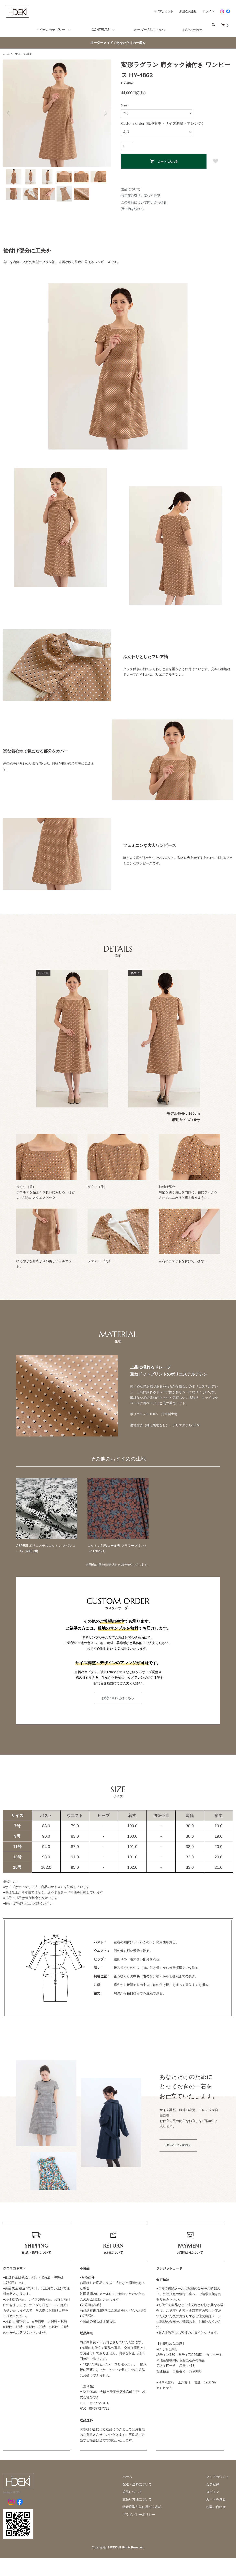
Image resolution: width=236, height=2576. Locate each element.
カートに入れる (164, 161)
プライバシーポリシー (150, 2532)
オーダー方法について (150, 29)
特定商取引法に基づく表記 (140, 195)
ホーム (7, 53)
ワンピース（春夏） (30, 53)
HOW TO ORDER (178, 2163)
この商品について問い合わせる (144, 202)
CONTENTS (100, 29)
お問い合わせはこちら (118, 1716)
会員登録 (216, 2502)
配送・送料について (149, 2502)
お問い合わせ (192, 29)
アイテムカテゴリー (50, 29)
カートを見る (220, 2517)
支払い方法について (149, 2517)
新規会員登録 (188, 11)
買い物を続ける (132, 209)
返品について (131, 189)
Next (105, 113)
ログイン (208, 11)
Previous (9, 113)
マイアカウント (163, 11)
